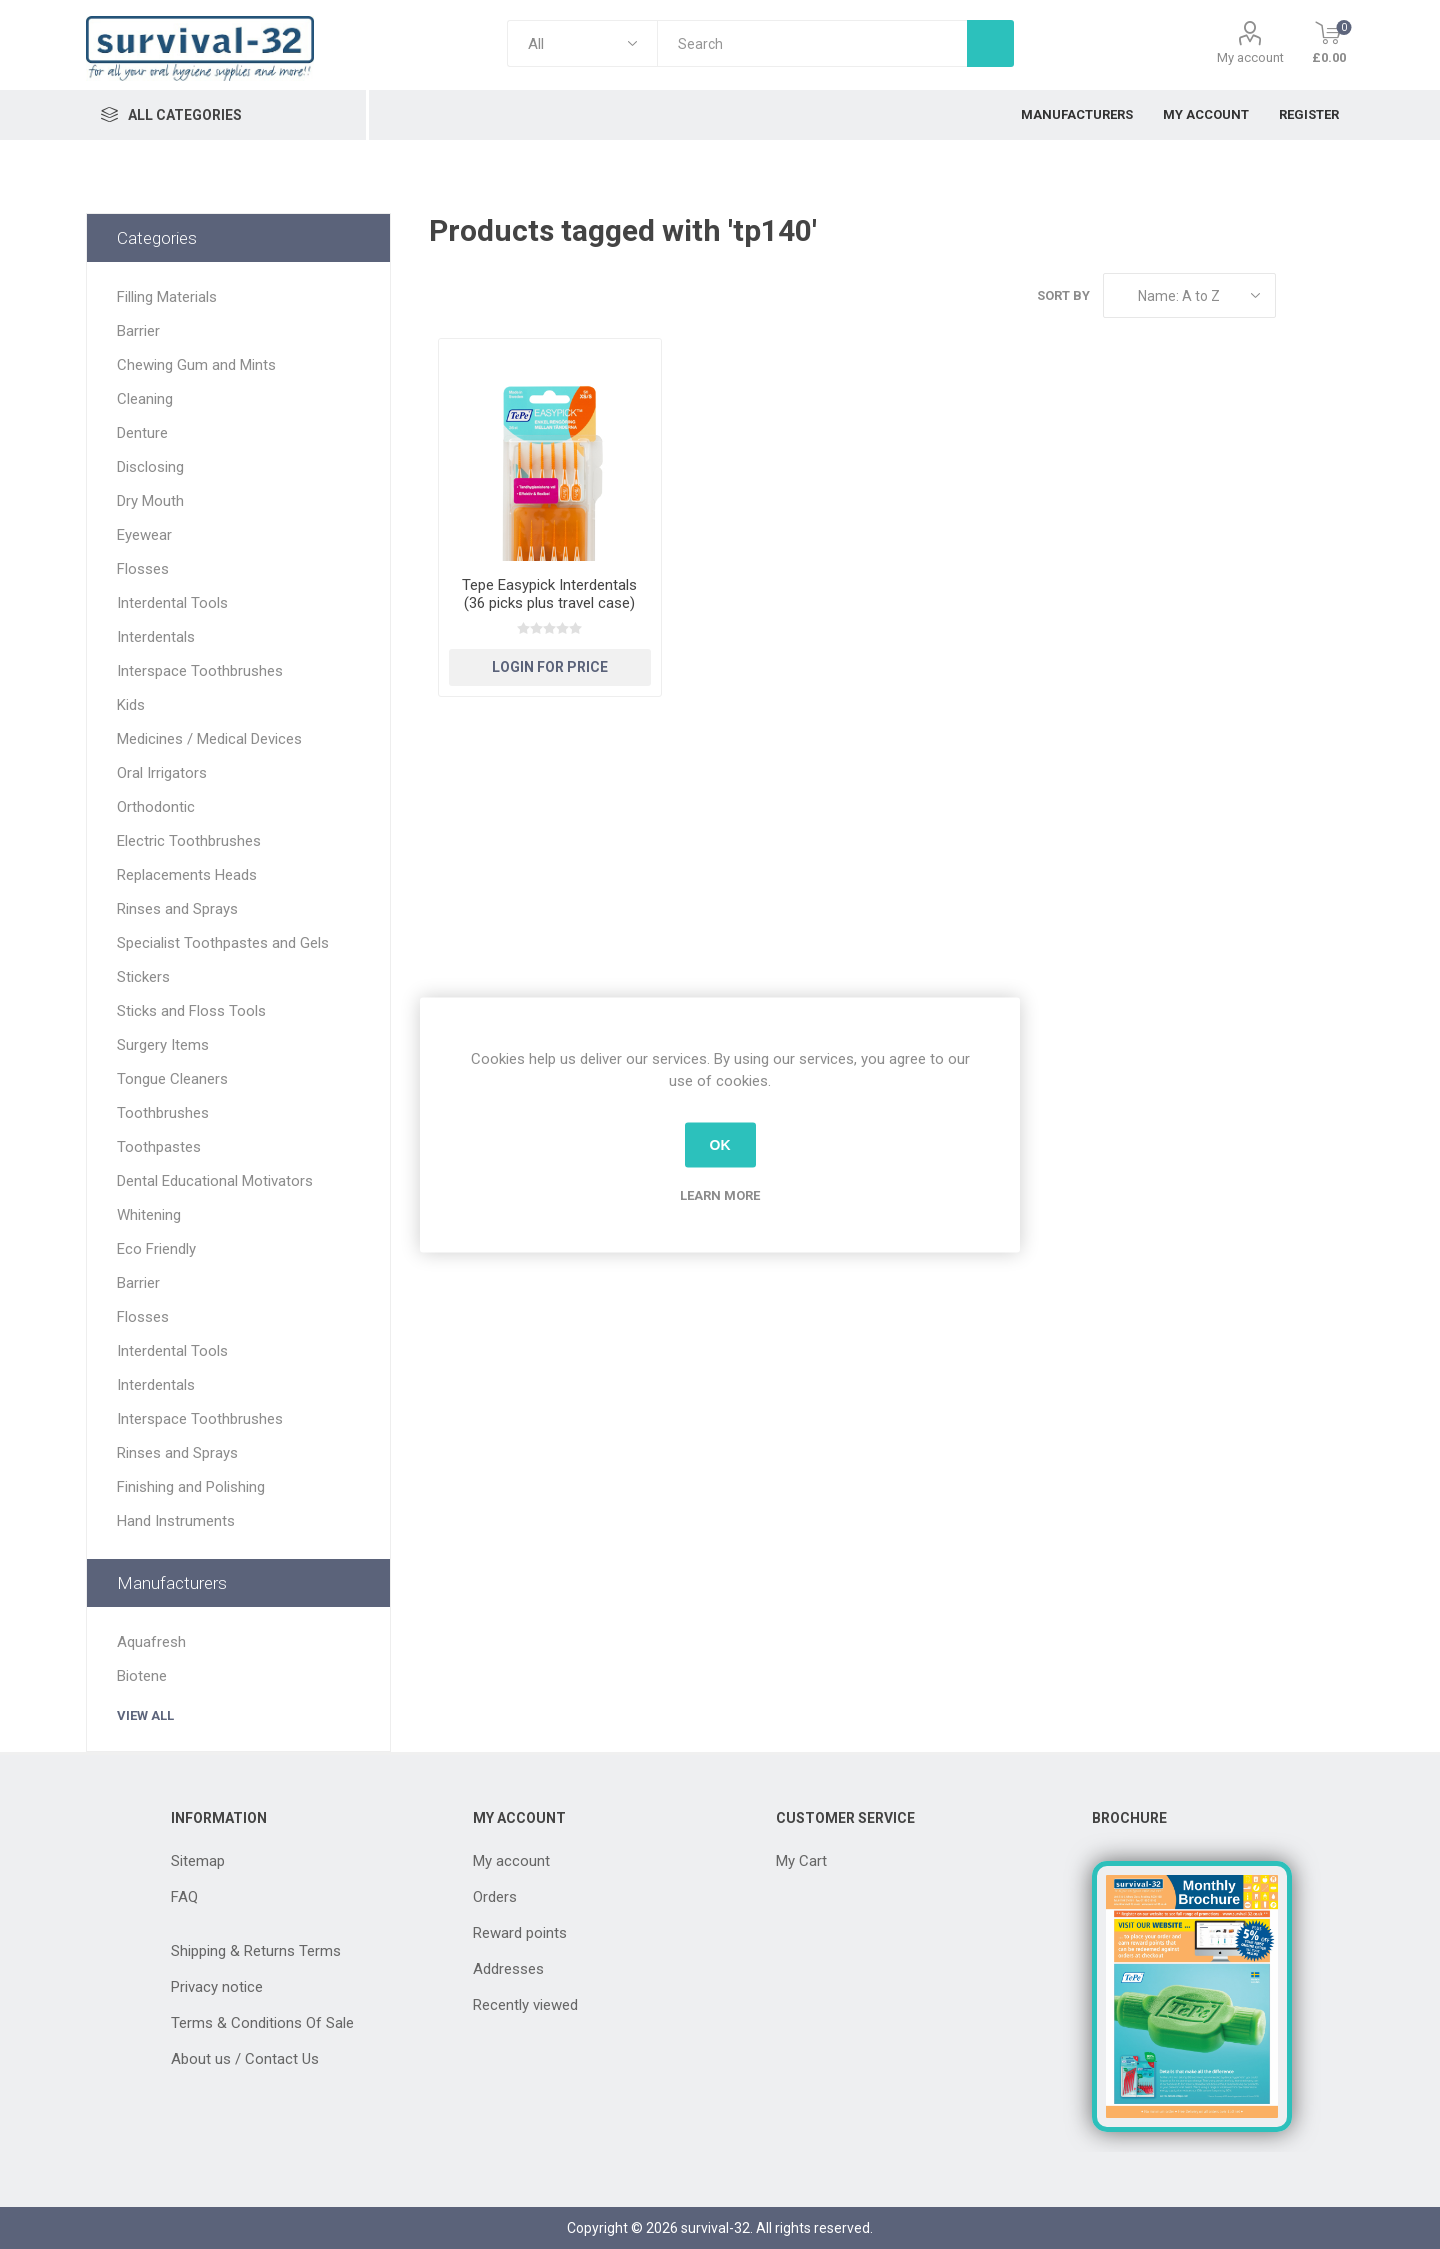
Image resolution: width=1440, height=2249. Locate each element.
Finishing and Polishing (191, 1487)
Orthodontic (156, 807)
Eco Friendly (156, 1249)
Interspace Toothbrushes (200, 671)
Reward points (520, 1933)
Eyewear (144, 535)
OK (720, 1145)
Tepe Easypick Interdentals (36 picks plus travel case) (549, 594)
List (1339, 295)
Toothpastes (159, 1147)
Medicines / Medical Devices (209, 739)
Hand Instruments (176, 1521)
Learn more (720, 1194)
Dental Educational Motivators (215, 1181)
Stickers (143, 977)
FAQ (184, 1897)
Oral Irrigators (162, 773)
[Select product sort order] (1189, 295)
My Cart (801, 1861)
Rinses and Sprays (177, 909)
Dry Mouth (150, 501)
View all (145, 1715)
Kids (131, 705)
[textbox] (812, 43)
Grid (1301, 295)
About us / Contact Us (245, 2059)
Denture (142, 433)
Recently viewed (525, 2005)
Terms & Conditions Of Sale (262, 2023)
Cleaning (145, 399)
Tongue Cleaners (172, 1079)
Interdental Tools (172, 603)
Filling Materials (167, 297)
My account (1250, 57)
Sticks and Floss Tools (191, 1011)
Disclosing (150, 467)
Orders (495, 1897)
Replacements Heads (187, 875)
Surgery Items (163, 1045)
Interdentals (156, 637)
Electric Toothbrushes (189, 841)
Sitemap (198, 1861)
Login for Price (550, 667)
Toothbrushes (163, 1113)
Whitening (149, 1215)
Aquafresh (151, 1642)
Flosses (143, 569)
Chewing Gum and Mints (196, 365)
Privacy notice (217, 1987)
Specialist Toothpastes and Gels (223, 943)
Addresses (508, 1969)
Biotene (142, 1676)
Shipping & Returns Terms (256, 1951)
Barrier (138, 331)
